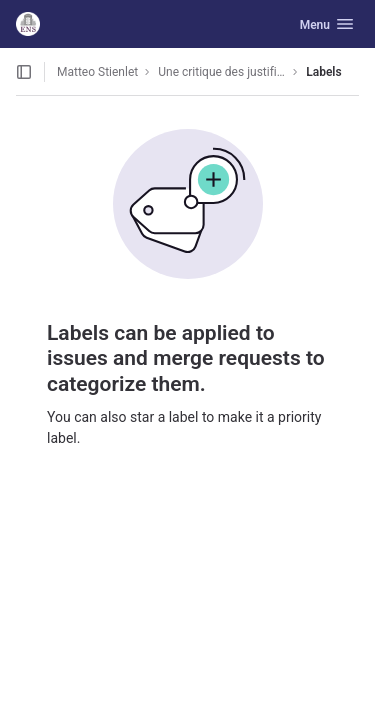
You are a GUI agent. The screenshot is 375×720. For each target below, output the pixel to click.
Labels (323, 72)
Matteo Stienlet (97, 72)
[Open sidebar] (24, 72)
